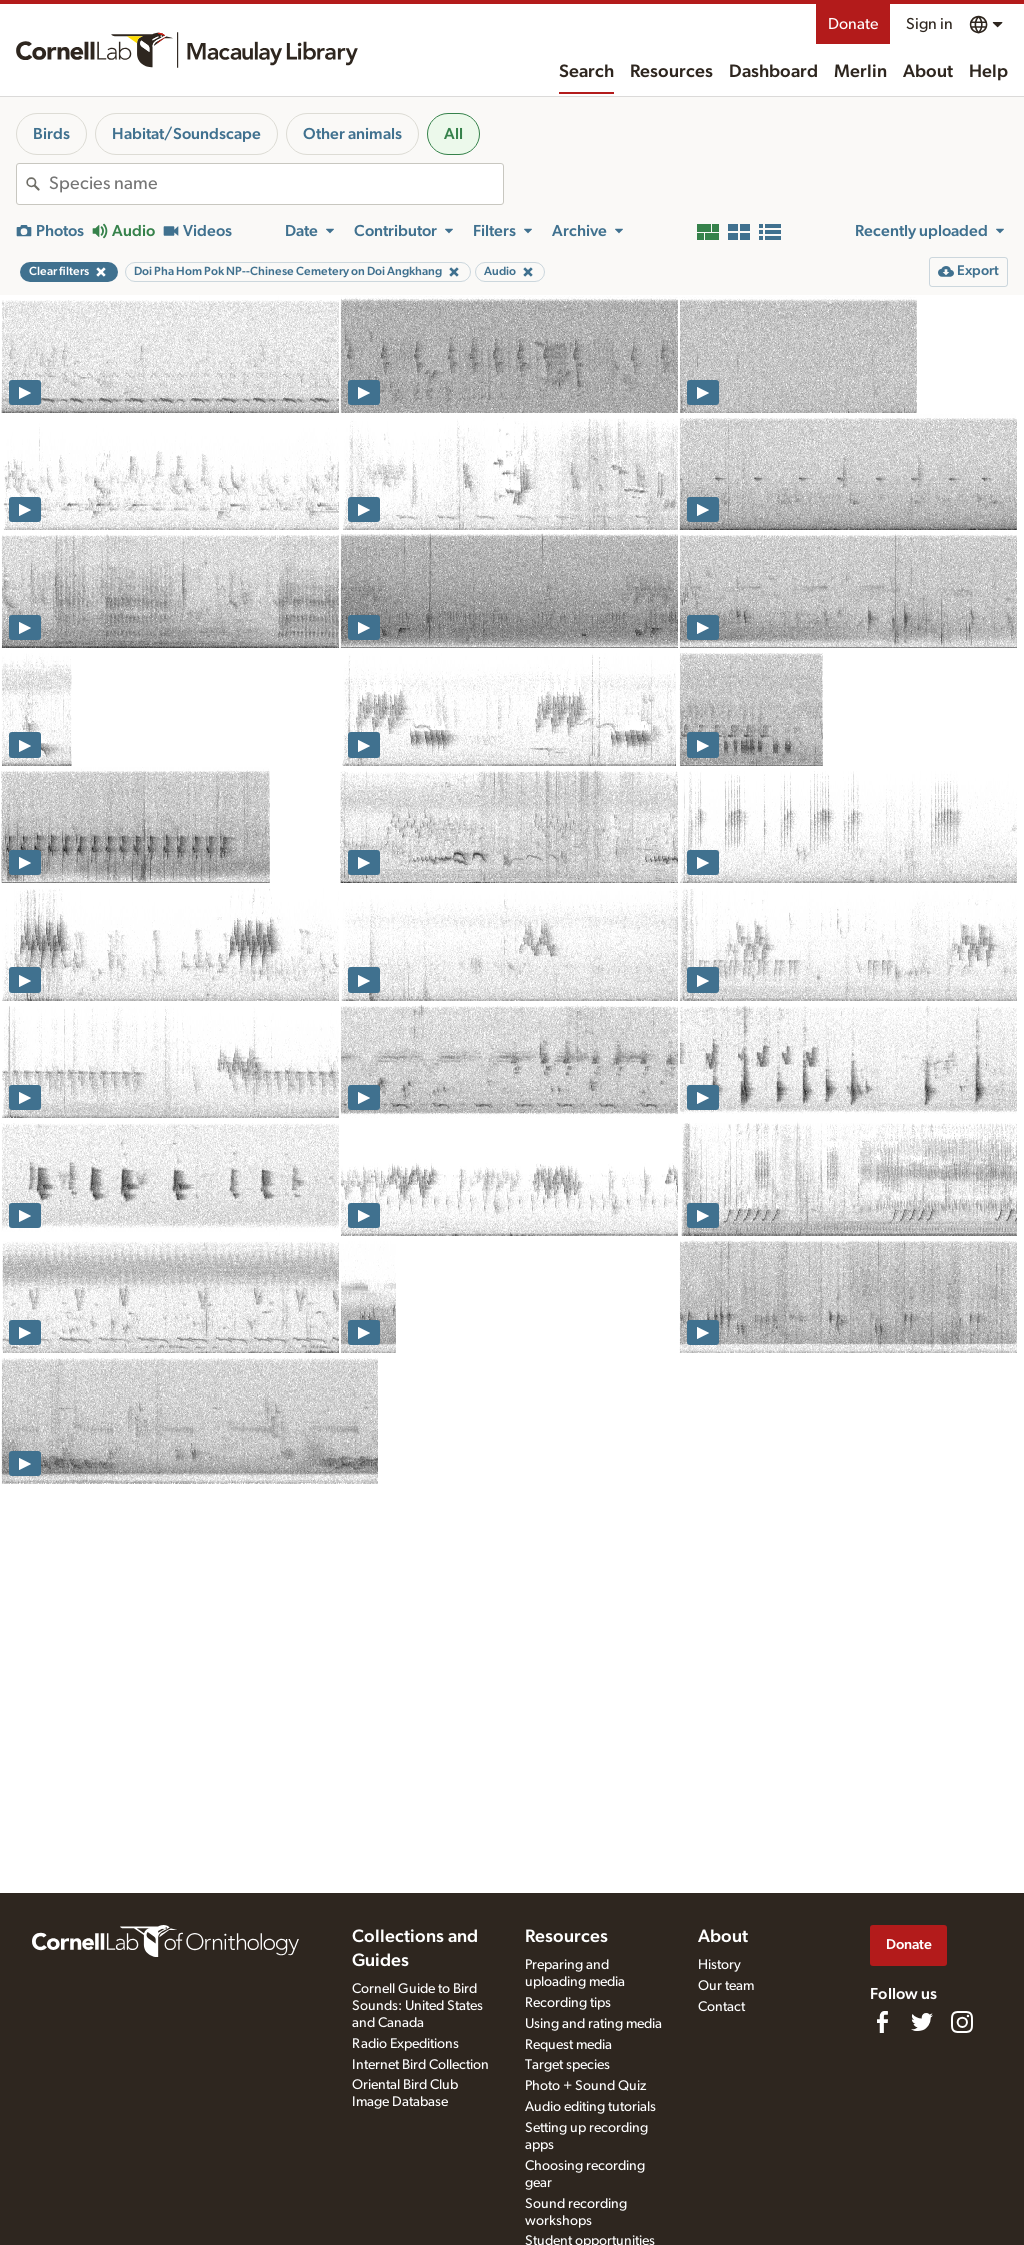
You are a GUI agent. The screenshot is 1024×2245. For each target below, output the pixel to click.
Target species (567, 2065)
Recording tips (568, 2003)
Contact (721, 2007)
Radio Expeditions (405, 2044)
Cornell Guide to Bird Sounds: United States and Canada (417, 2006)
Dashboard (773, 72)
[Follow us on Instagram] (962, 2022)
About (928, 72)
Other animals (352, 134)
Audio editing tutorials (590, 2107)
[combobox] (276, 184)
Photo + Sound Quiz (585, 2086)
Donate (853, 24)
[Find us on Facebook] (882, 2022)
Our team (726, 1986)
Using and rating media (593, 2024)
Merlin (860, 72)
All (453, 134)
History (719, 1965)
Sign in (929, 24)
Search (586, 72)
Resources (671, 72)
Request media (568, 2045)
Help (988, 72)
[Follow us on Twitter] (922, 2022)
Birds (51, 134)
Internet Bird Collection (420, 2065)
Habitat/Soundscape (186, 134)
